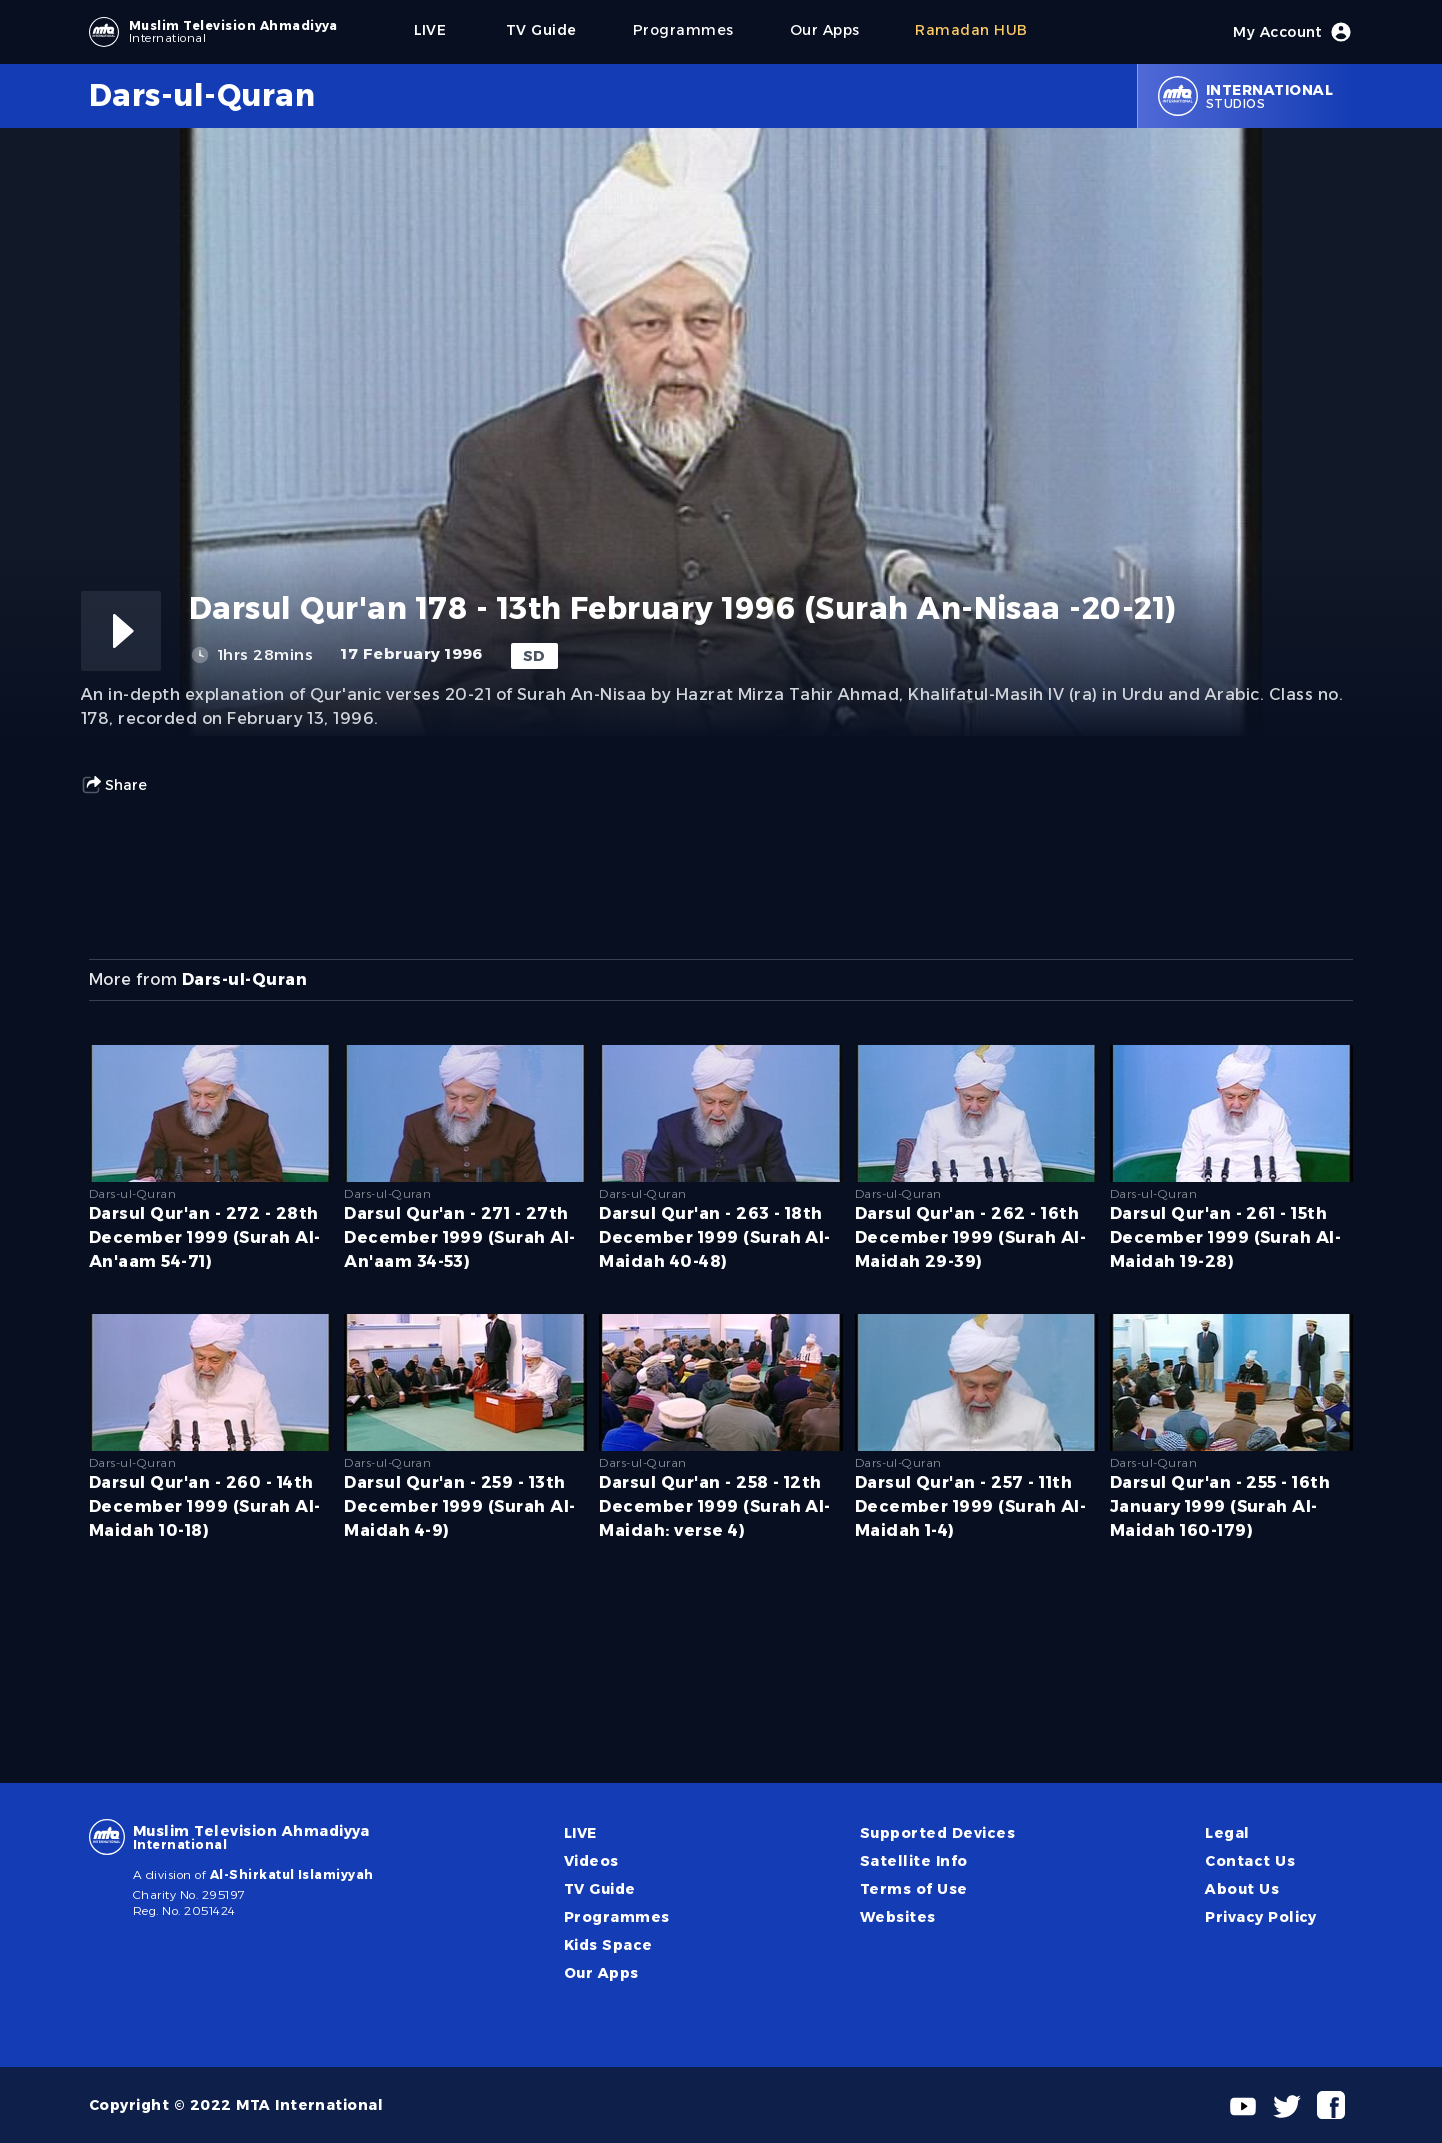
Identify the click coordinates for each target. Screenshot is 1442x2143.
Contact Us (1250, 1861)
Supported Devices (937, 1833)
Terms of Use (914, 1889)
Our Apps (601, 1973)
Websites (898, 1917)
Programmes (617, 1917)
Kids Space (608, 1945)
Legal (1227, 1833)
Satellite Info (914, 1861)
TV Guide (600, 1889)
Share (114, 785)
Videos (591, 1861)
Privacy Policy (1261, 1917)
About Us (1242, 1889)
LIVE (580, 1833)
